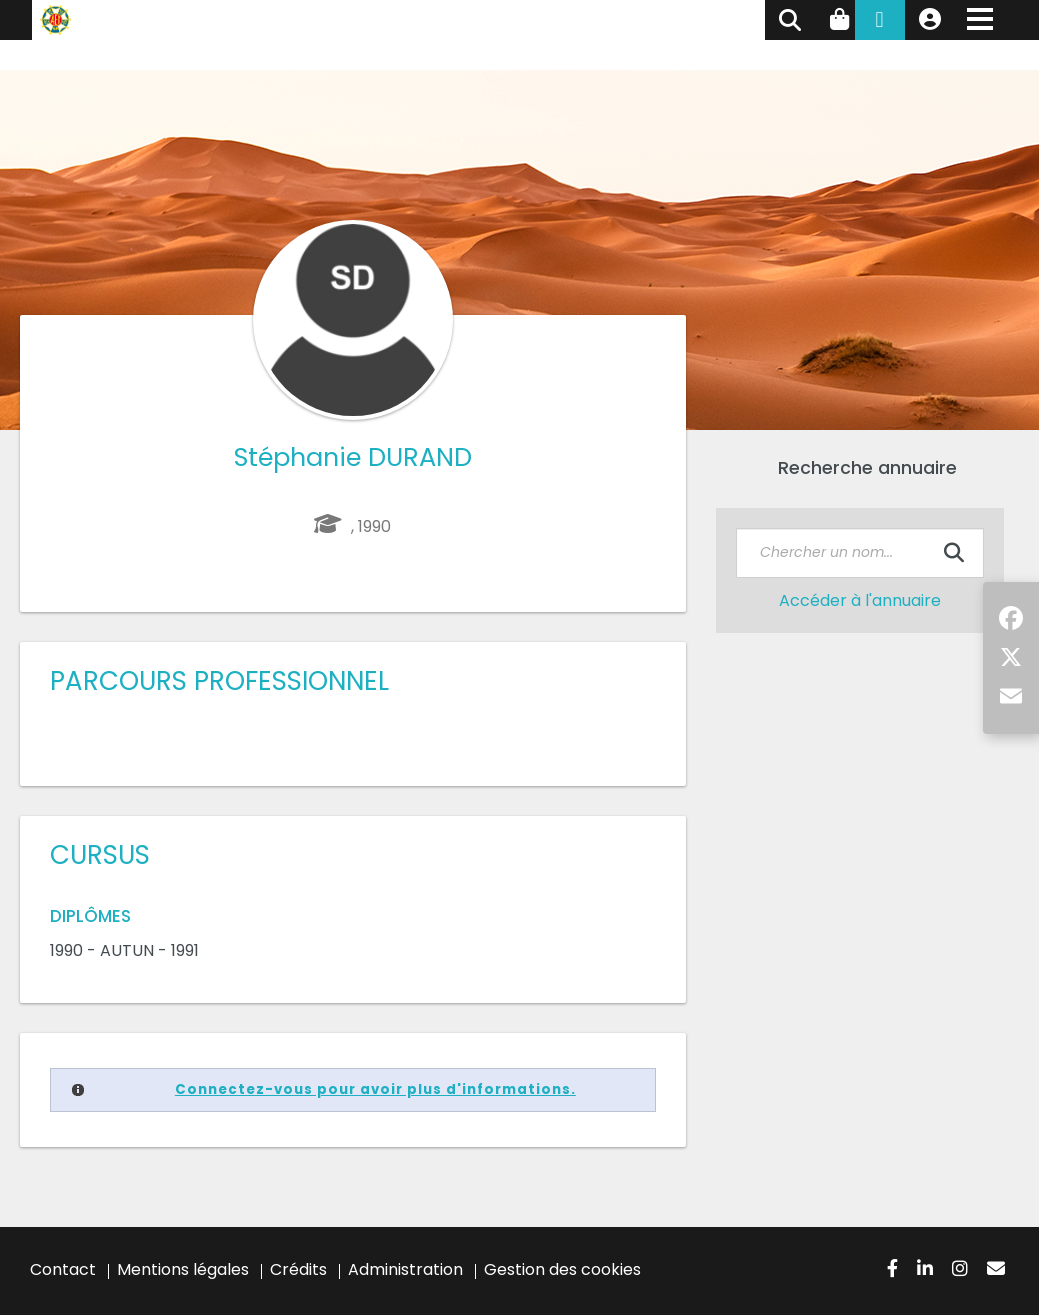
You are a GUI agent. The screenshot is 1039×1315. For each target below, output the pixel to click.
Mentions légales (183, 1269)
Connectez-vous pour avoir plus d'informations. (375, 1089)
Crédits (298, 1269)
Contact (63, 1269)
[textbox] (860, 553)
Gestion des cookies (562, 1269)
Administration (405, 1269)
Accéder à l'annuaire (860, 600)
